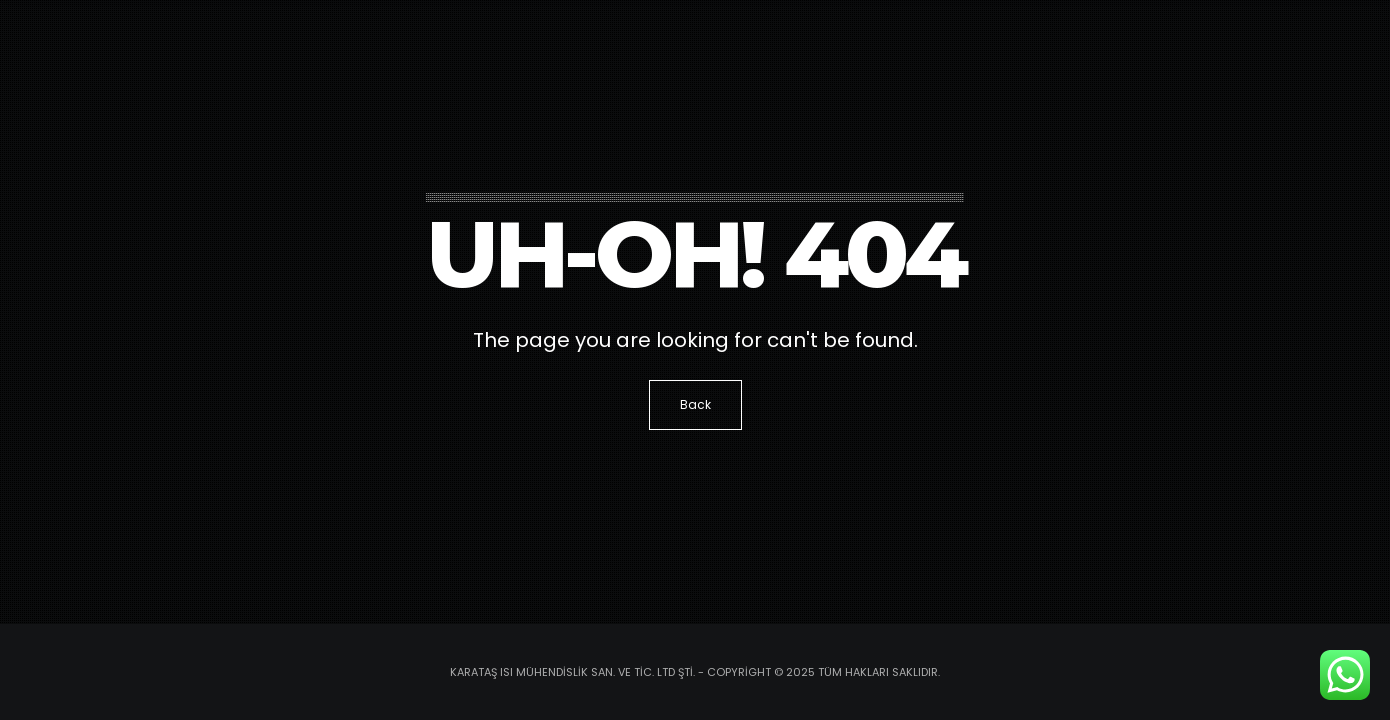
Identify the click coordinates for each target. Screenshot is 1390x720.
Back (695, 404)
